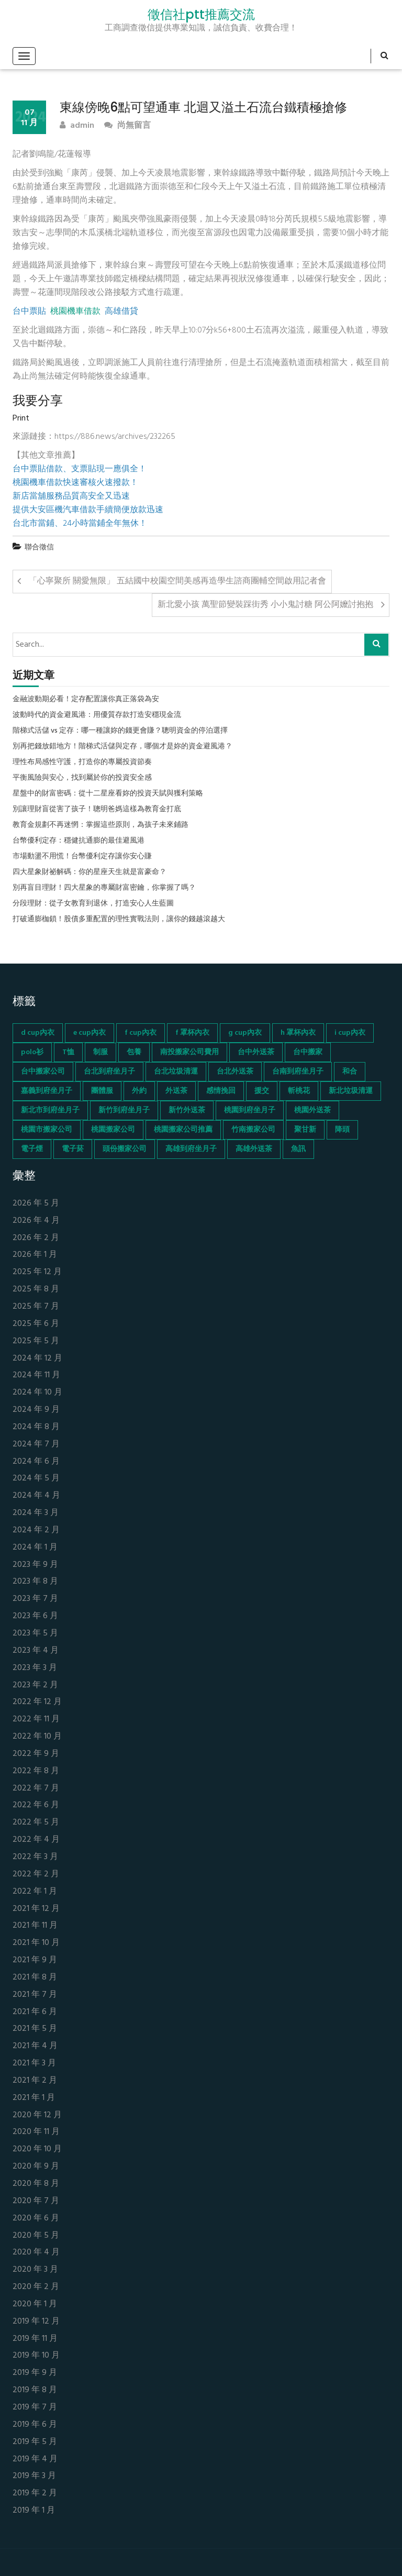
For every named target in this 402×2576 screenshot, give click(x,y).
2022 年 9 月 (36, 1754)
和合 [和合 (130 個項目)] (349, 1072)
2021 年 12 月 (36, 1909)
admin (77, 126)
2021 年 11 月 (35, 1926)
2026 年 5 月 (36, 1204)
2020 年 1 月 (35, 2304)
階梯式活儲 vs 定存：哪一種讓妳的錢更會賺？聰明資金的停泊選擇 (120, 731)
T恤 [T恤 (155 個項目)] (68, 1052)
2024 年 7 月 (36, 1445)
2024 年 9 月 (36, 1410)
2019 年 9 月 (35, 2373)
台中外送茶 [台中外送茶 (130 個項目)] (256, 1052)
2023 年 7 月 (35, 1599)
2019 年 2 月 (35, 2493)
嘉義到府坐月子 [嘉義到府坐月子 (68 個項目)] (46, 1091)
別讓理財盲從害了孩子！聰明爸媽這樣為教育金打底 (97, 809)
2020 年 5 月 (36, 2236)
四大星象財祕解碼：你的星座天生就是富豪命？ (89, 872)
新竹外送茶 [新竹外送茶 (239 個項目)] (187, 1110)
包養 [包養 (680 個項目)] (134, 1052)
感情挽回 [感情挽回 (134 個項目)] (221, 1091)
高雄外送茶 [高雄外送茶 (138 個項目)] (254, 1149)
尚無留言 (127, 126)
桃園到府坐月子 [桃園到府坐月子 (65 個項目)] (249, 1110)
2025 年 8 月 (36, 1290)
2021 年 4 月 (35, 2046)
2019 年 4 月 (35, 2459)
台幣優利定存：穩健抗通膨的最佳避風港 (78, 841)
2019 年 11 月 (35, 2339)
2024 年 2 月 (36, 1530)
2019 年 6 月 (35, 2425)
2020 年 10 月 (37, 2149)
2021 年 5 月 (35, 2029)
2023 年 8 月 (35, 1582)
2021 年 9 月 (35, 1960)
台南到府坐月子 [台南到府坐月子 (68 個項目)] (297, 1072)
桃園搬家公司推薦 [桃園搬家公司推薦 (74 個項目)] (183, 1130)
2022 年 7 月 (36, 1789)
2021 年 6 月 (35, 2012)
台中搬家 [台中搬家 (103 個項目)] (307, 1052)
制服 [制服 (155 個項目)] (100, 1052)
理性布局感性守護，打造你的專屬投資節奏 (82, 762)
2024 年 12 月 (37, 1359)
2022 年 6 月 (36, 1805)
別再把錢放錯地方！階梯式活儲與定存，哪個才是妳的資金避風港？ (122, 747)
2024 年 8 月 (36, 1427)
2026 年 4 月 (36, 1221)
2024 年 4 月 (36, 1496)
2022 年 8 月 (36, 1771)
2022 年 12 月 (37, 1702)
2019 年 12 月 (36, 2322)
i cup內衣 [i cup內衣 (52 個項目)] (349, 1033)
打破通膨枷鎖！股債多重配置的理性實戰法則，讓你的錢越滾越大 (119, 919)
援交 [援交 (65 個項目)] (261, 1091)
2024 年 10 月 (37, 1393)
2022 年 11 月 (36, 1719)
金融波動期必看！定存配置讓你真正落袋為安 (86, 699)
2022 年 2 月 (36, 1875)
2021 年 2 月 (35, 2081)
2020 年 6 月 (36, 2219)
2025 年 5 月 (36, 1341)
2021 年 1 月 (34, 2098)
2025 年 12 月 (37, 1272)
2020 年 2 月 (36, 2287)
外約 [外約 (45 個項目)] (139, 1091)
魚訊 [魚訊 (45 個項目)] (298, 1149)
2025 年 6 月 (36, 1324)
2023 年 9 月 (35, 1565)
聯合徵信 (39, 547)
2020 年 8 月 (36, 2184)
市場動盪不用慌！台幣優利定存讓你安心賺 (82, 857)
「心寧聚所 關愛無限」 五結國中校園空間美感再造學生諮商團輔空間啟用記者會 (177, 581)
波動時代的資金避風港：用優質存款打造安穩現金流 (97, 715)
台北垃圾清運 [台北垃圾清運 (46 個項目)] (176, 1072)
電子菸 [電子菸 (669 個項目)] (73, 1149)
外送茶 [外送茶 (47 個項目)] (176, 1091)
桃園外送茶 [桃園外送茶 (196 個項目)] (312, 1110)
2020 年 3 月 (35, 2270)
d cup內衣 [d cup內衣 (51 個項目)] (37, 1033)
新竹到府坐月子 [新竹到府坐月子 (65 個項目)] (124, 1110)
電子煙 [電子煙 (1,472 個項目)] (32, 1149)
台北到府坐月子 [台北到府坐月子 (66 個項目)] (109, 1072)
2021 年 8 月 (35, 1978)
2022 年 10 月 (37, 1737)
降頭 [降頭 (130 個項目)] (342, 1130)
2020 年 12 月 (37, 2115)
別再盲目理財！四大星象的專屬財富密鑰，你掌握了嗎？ (104, 888)
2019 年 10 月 (36, 2356)
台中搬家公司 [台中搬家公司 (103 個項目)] (43, 1072)
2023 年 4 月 (36, 1651)
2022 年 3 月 (35, 1857)
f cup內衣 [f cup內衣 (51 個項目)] (141, 1033)
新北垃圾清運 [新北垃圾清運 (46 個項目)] (351, 1091)
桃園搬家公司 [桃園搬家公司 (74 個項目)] (113, 1130)
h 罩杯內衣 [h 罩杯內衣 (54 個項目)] (298, 1033)
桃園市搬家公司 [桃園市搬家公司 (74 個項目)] (46, 1130)
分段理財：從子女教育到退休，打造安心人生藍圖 (93, 904)
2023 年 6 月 (35, 1616)
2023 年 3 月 (35, 1668)
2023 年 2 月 (35, 1685)
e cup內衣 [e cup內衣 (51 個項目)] (89, 1033)
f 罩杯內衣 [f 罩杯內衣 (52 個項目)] (192, 1033)
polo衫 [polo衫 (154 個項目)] (32, 1052)
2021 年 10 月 (36, 1943)
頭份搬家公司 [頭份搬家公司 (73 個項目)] (125, 1149)
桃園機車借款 (75, 311)
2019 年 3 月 (34, 2476)
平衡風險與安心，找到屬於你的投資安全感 (82, 778)
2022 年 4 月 (36, 1840)
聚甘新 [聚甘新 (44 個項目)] (305, 1130)
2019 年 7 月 (35, 2408)
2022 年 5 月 (36, 1823)
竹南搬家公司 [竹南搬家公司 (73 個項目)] (253, 1130)
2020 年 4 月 (36, 2253)
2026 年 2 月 (36, 1238)
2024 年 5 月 (36, 1479)
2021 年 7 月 (35, 1995)
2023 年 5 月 (35, 1634)
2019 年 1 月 (34, 2511)
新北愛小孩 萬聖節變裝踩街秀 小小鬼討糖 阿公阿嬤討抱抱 (265, 605)
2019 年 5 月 (35, 2442)
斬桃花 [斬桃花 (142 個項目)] (299, 1091)
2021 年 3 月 (34, 2064)
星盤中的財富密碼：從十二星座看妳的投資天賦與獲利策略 (108, 794)
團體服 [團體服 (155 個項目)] (102, 1091)
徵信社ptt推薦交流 (201, 14)
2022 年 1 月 (35, 1892)
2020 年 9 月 (36, 2167)
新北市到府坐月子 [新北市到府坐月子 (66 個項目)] (50, 1110)
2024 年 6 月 (36, 1462)
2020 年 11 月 (36, 2132)
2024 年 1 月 (35, 1548)
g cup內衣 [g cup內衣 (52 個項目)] (245, 1033)
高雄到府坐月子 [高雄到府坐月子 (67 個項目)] (191, 1149)
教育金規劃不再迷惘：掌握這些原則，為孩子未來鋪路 (100, 825)
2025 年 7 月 (36, 1307)
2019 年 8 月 (35, 2390)
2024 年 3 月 (36, 1513)
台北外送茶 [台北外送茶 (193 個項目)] (235, 1072)
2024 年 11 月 (36, 1375)
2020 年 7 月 (36, 2201)
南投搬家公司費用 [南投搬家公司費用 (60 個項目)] (189, 1052)
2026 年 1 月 (35, 1255)
